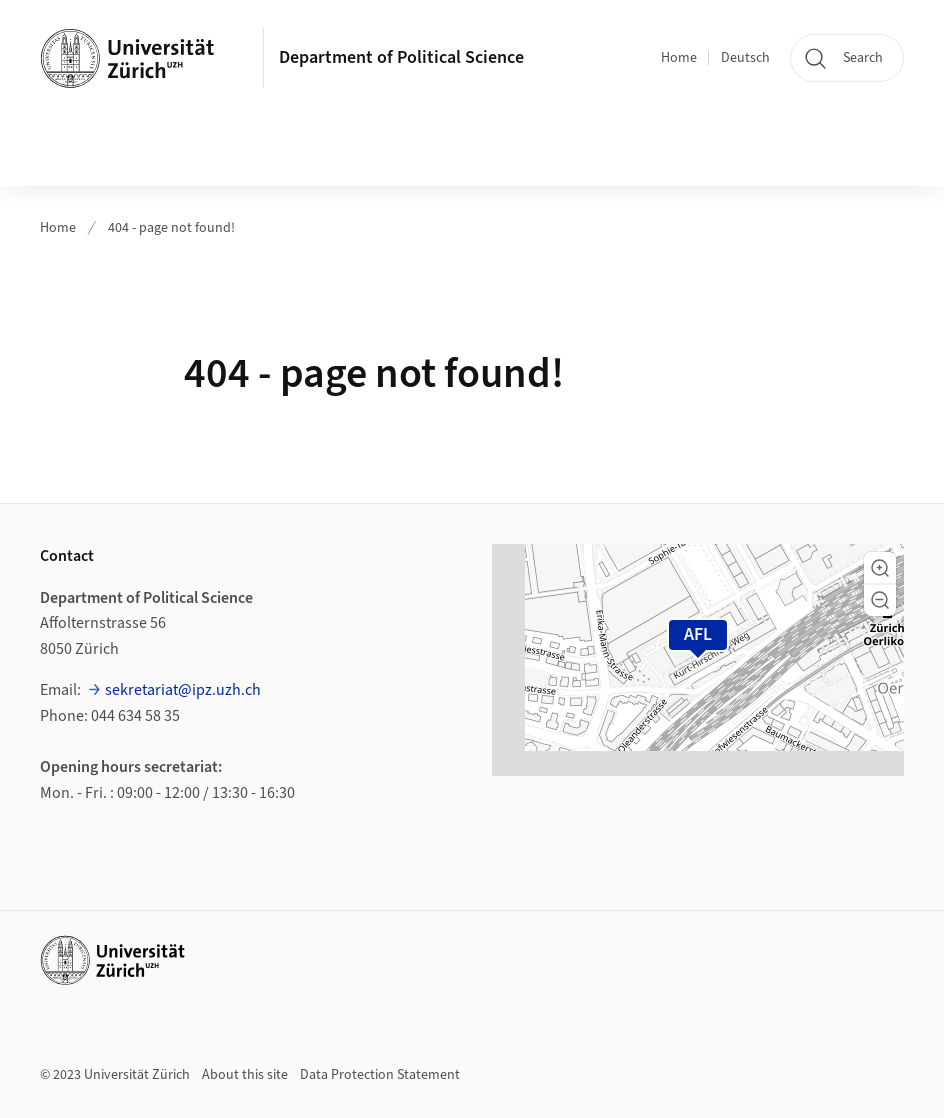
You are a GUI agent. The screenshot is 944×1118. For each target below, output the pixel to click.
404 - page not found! (171, 228)
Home (679, 58)
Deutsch (745, 58)
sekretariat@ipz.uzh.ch (183, 690)
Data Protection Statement (380, 1075)
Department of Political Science (401, 57)
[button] (880, 568)
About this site (245, 1075)
